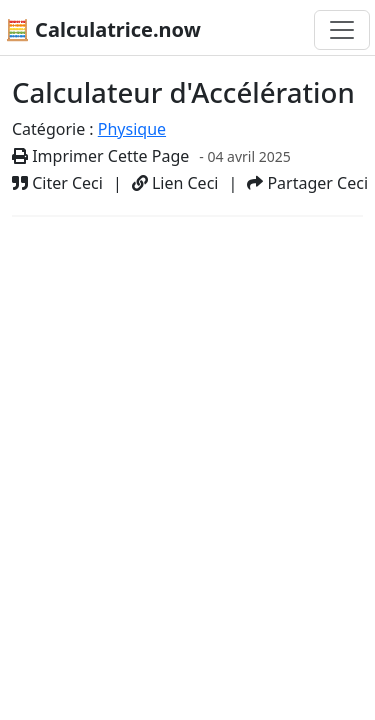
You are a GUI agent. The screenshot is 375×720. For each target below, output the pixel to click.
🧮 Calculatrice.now (103, 29)
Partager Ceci (307, 183)
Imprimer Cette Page (100, 156)
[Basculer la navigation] (342, 30)
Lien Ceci (175, 183)
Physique (132, 129)
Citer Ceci (57, 183)
